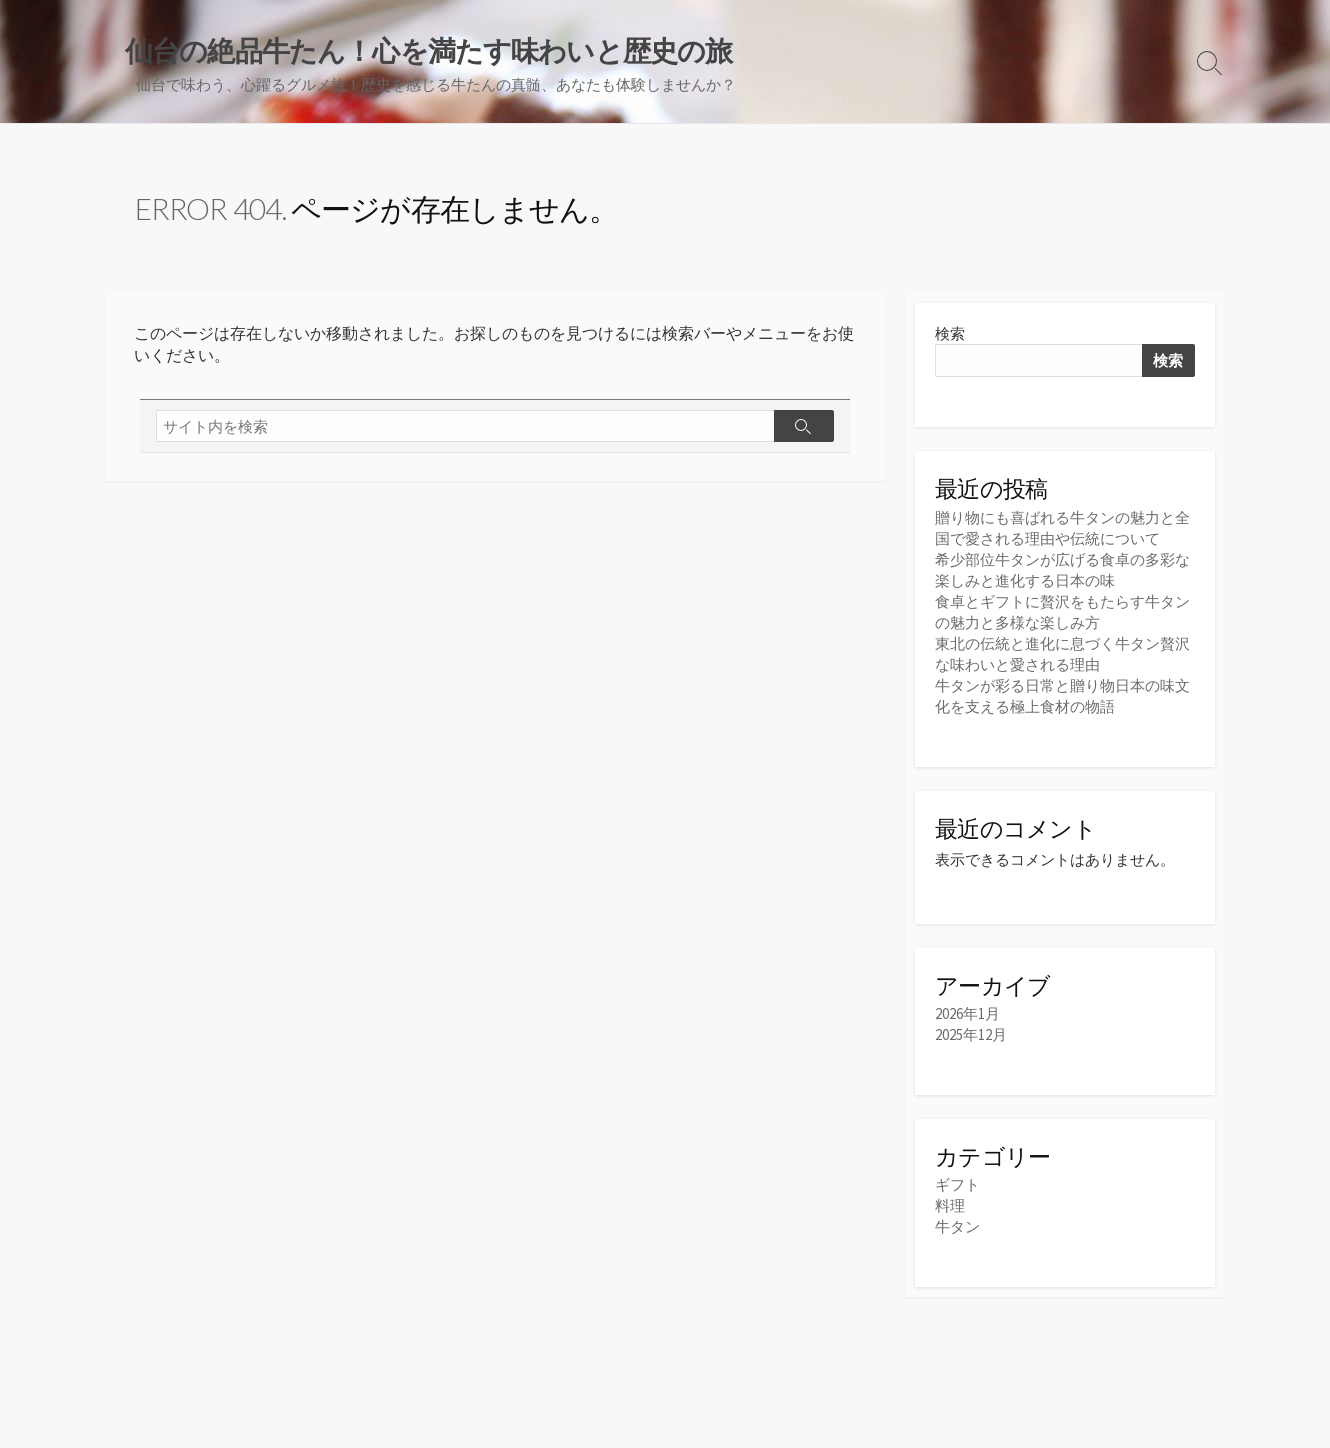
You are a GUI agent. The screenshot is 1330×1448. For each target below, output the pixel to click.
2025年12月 (971, 1034)
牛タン (957, 1226)
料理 (950, 1205)
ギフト (957, 1184)
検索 (950, 333)
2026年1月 (967, 1013)
